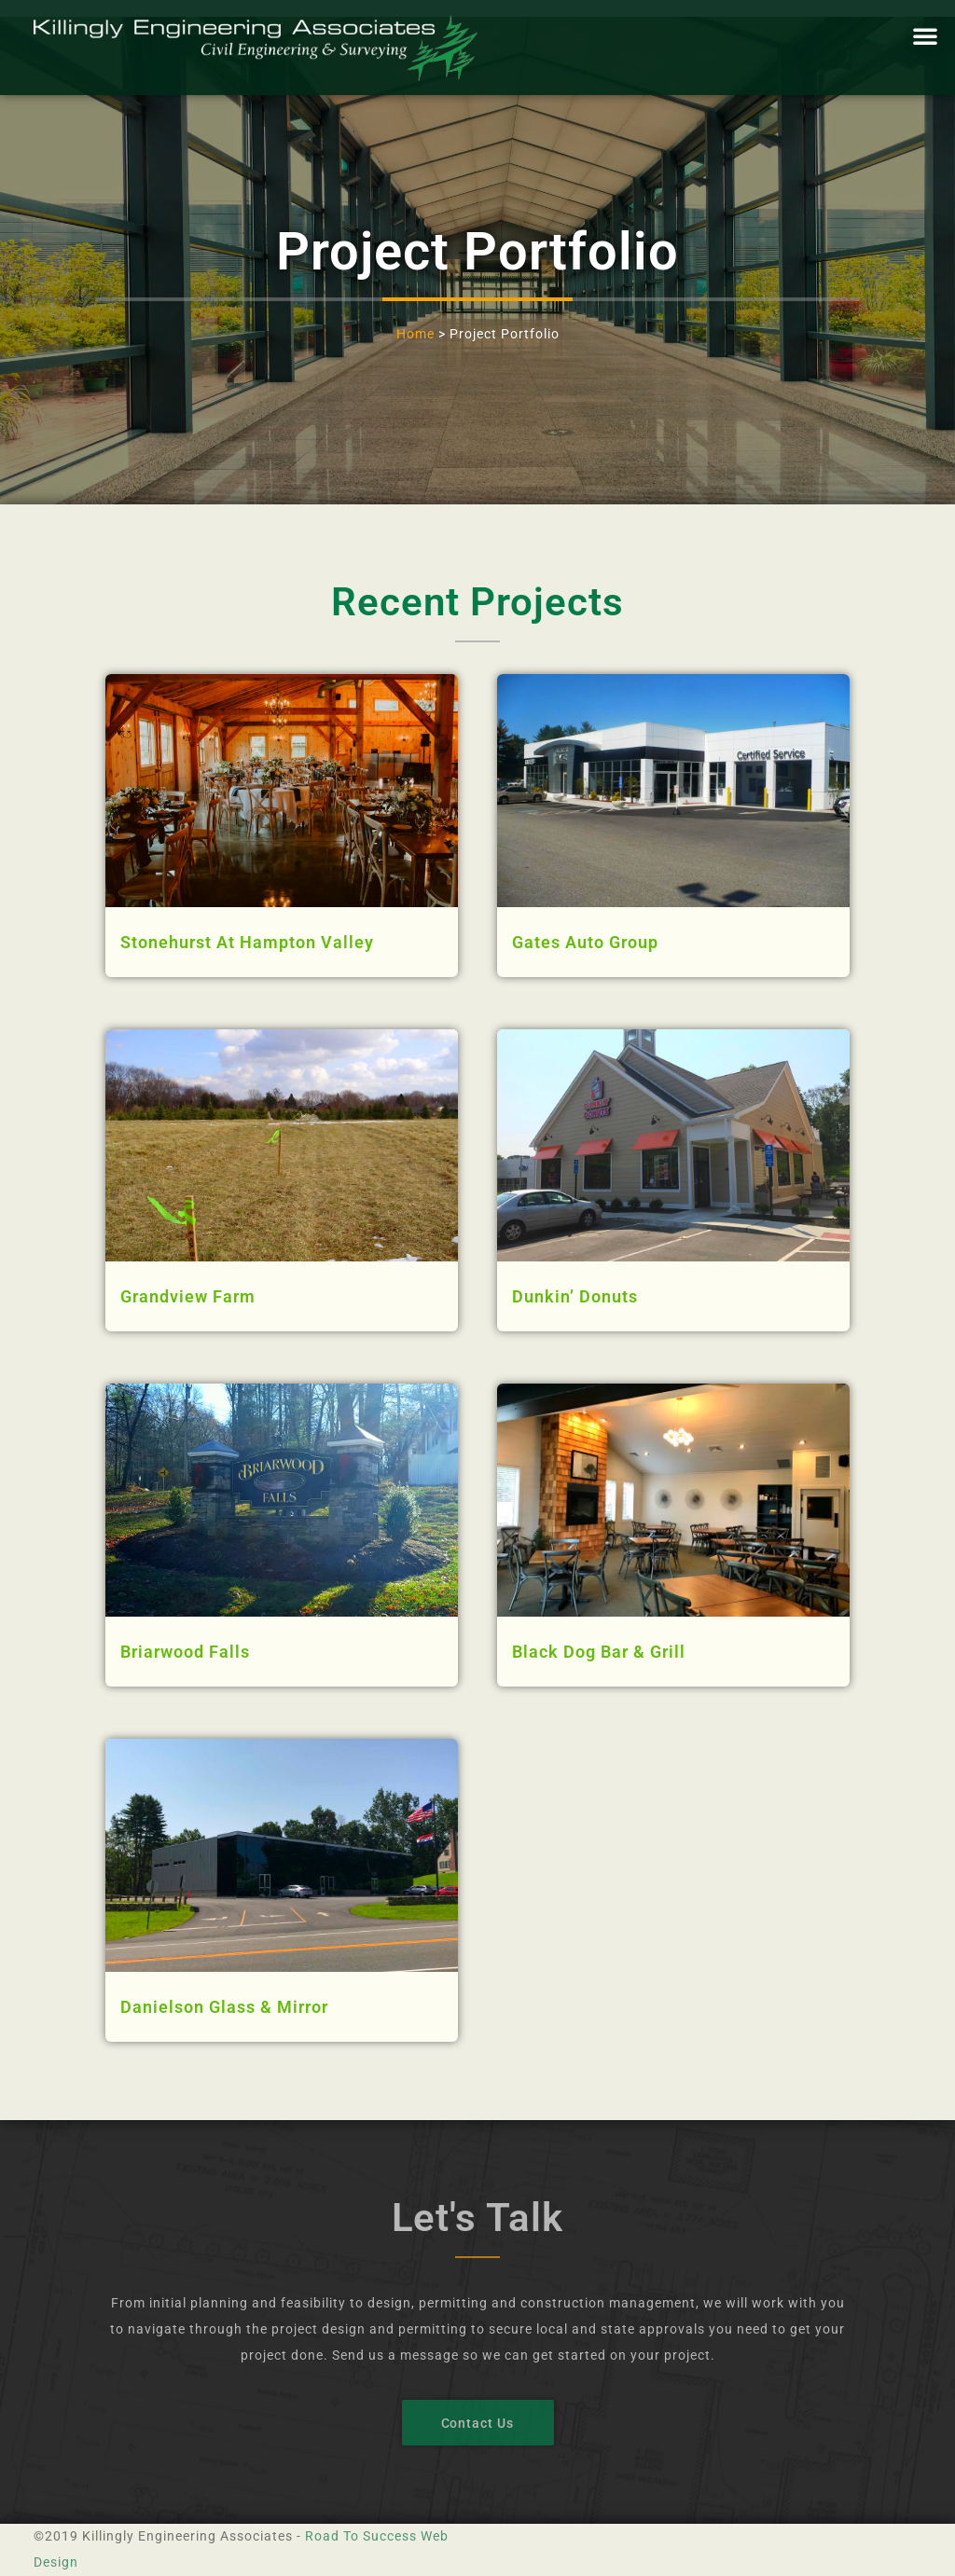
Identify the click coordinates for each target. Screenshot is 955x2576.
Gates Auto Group (585, 942)
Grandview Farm (188, 1296)
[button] (926, 35)
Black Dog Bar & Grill (598, 1651)
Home (415, 333)
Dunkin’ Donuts (575, 1296)
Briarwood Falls (185, 1651)
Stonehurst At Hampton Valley (247, 942)
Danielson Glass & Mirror (224, 2007)
